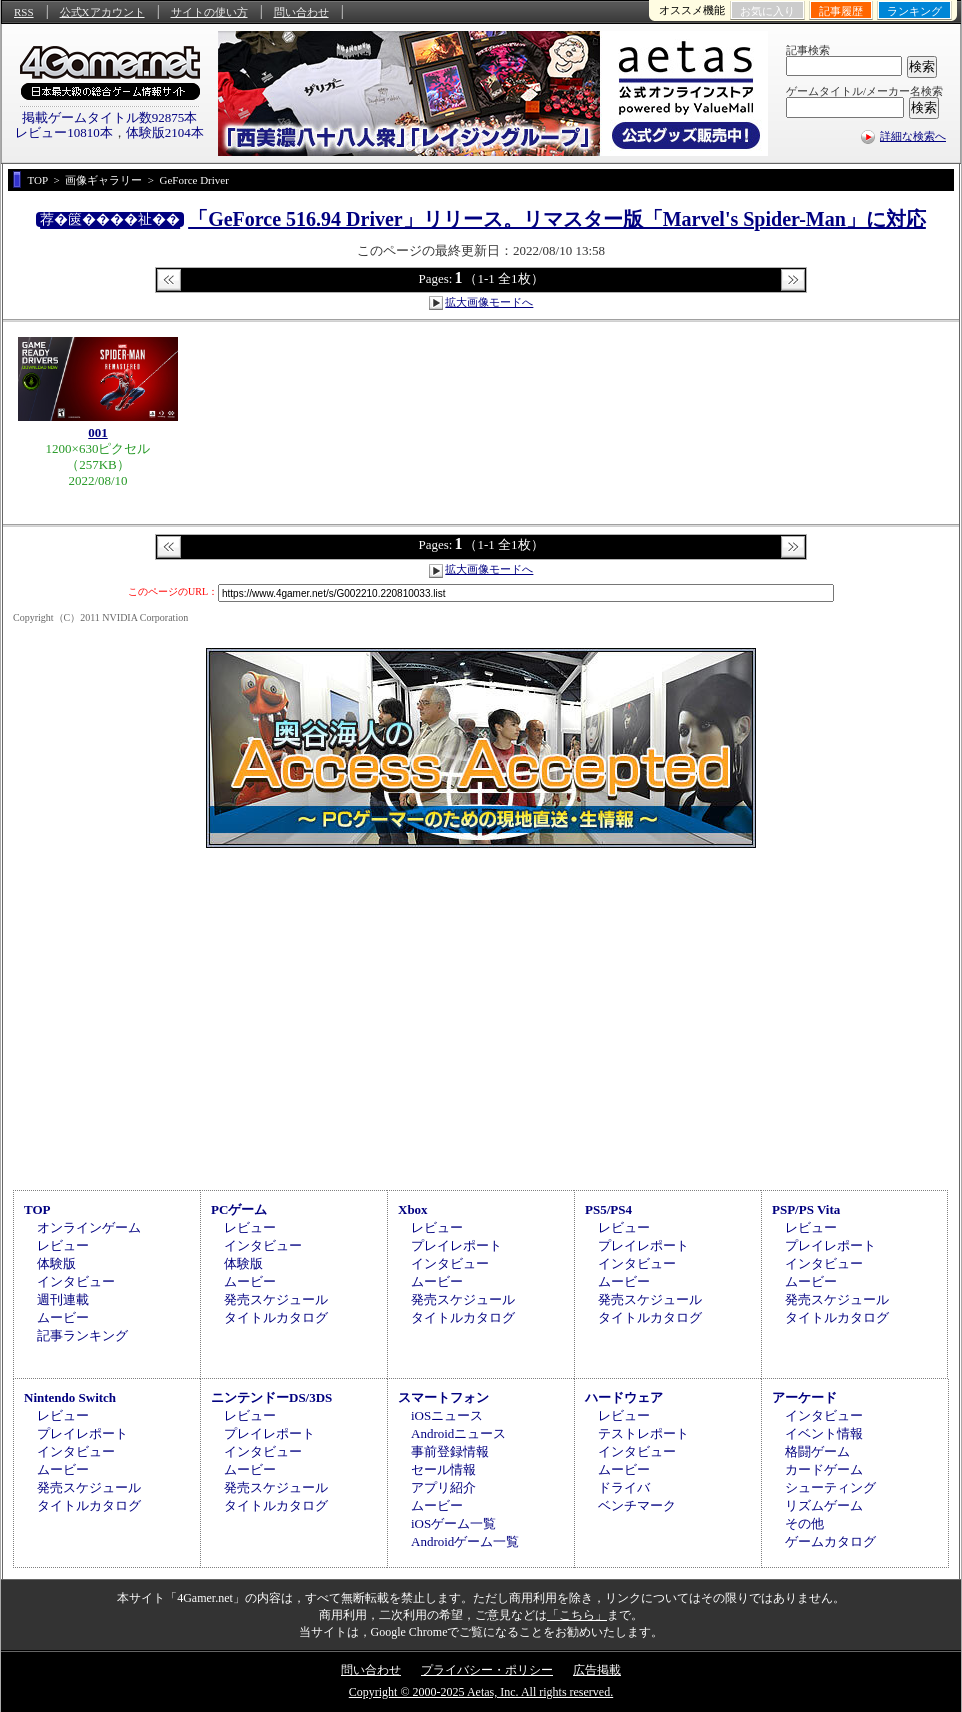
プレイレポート (456, 1245)
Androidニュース (458, 1433)
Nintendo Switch (70, 1397)
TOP (37, 1209)
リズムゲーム (824, 1505)
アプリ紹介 (443, 1487)
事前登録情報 (450, 1451)
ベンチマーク (637, 1505)
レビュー (63, 1245)
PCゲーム (239, 1209)
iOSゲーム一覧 (453, 1523)
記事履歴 (841, 11)
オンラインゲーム (89, 1227)
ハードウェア (624, 1397)
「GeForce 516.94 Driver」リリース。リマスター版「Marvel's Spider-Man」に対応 (557, 219)
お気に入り (767, 11)
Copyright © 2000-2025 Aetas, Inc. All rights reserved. (481, 1692)
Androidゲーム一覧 (465, 1541)
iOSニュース (447, 1415)
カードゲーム (824, 1469)
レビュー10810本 (64, 132)
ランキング (914, 11)
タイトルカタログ (276, 1317)
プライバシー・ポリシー (487, 1670)
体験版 (56, 1263)
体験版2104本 (165, 132)
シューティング (830, 1487)
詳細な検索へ (913, 136)
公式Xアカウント (102, 12)
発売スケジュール (276, 1299)
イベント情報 (824, 1433)
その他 (804, 1523)
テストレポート (643, 1433)
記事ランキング (82, 1335)
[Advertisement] (481, 1016)
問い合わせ (301, 12)
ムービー (63, 1317)
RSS (24, 12)
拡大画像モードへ (489, 302)
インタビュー (76, 1281)
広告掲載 (597, 1670)
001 (98, 432)
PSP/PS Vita (806, 1209)
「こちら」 (577, 1615)
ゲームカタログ (830, 1541)
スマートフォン (443, 1397)
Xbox (413, 1209)
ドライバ (624, 1487)
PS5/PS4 (608, 1209)
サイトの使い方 (209, 12)
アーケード (804, 1397)
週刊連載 (63, 1299)
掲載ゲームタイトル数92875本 (110, 117)
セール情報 (443, 1469)
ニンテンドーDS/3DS (271, 1397)
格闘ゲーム (817, 1451)
